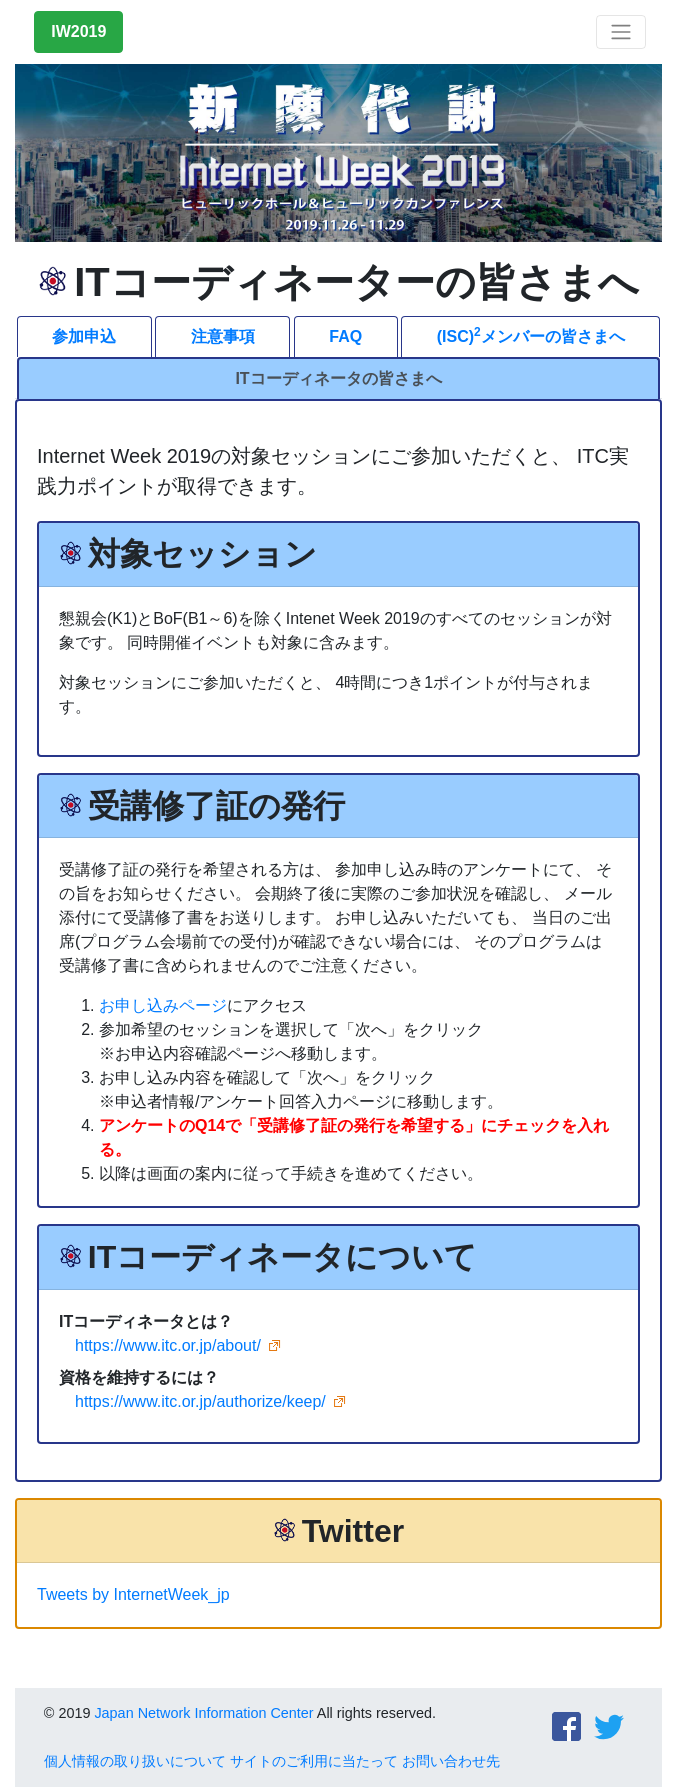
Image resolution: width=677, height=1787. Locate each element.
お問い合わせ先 (451, 1761)
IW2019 (78, 31)
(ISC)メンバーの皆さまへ (531, 335)
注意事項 (223, 336)
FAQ (345, 336)
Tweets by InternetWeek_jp (133, 1594)
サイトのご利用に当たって (314, 1761)
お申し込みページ (163, 1005)
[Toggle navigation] (621, 32)
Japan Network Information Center (203, 1713)
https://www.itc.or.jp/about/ (168, 1345)
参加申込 (84, 336)
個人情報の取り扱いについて (135, 1761)
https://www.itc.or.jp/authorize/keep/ (200, 1401)
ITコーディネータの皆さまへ (338, 378)
